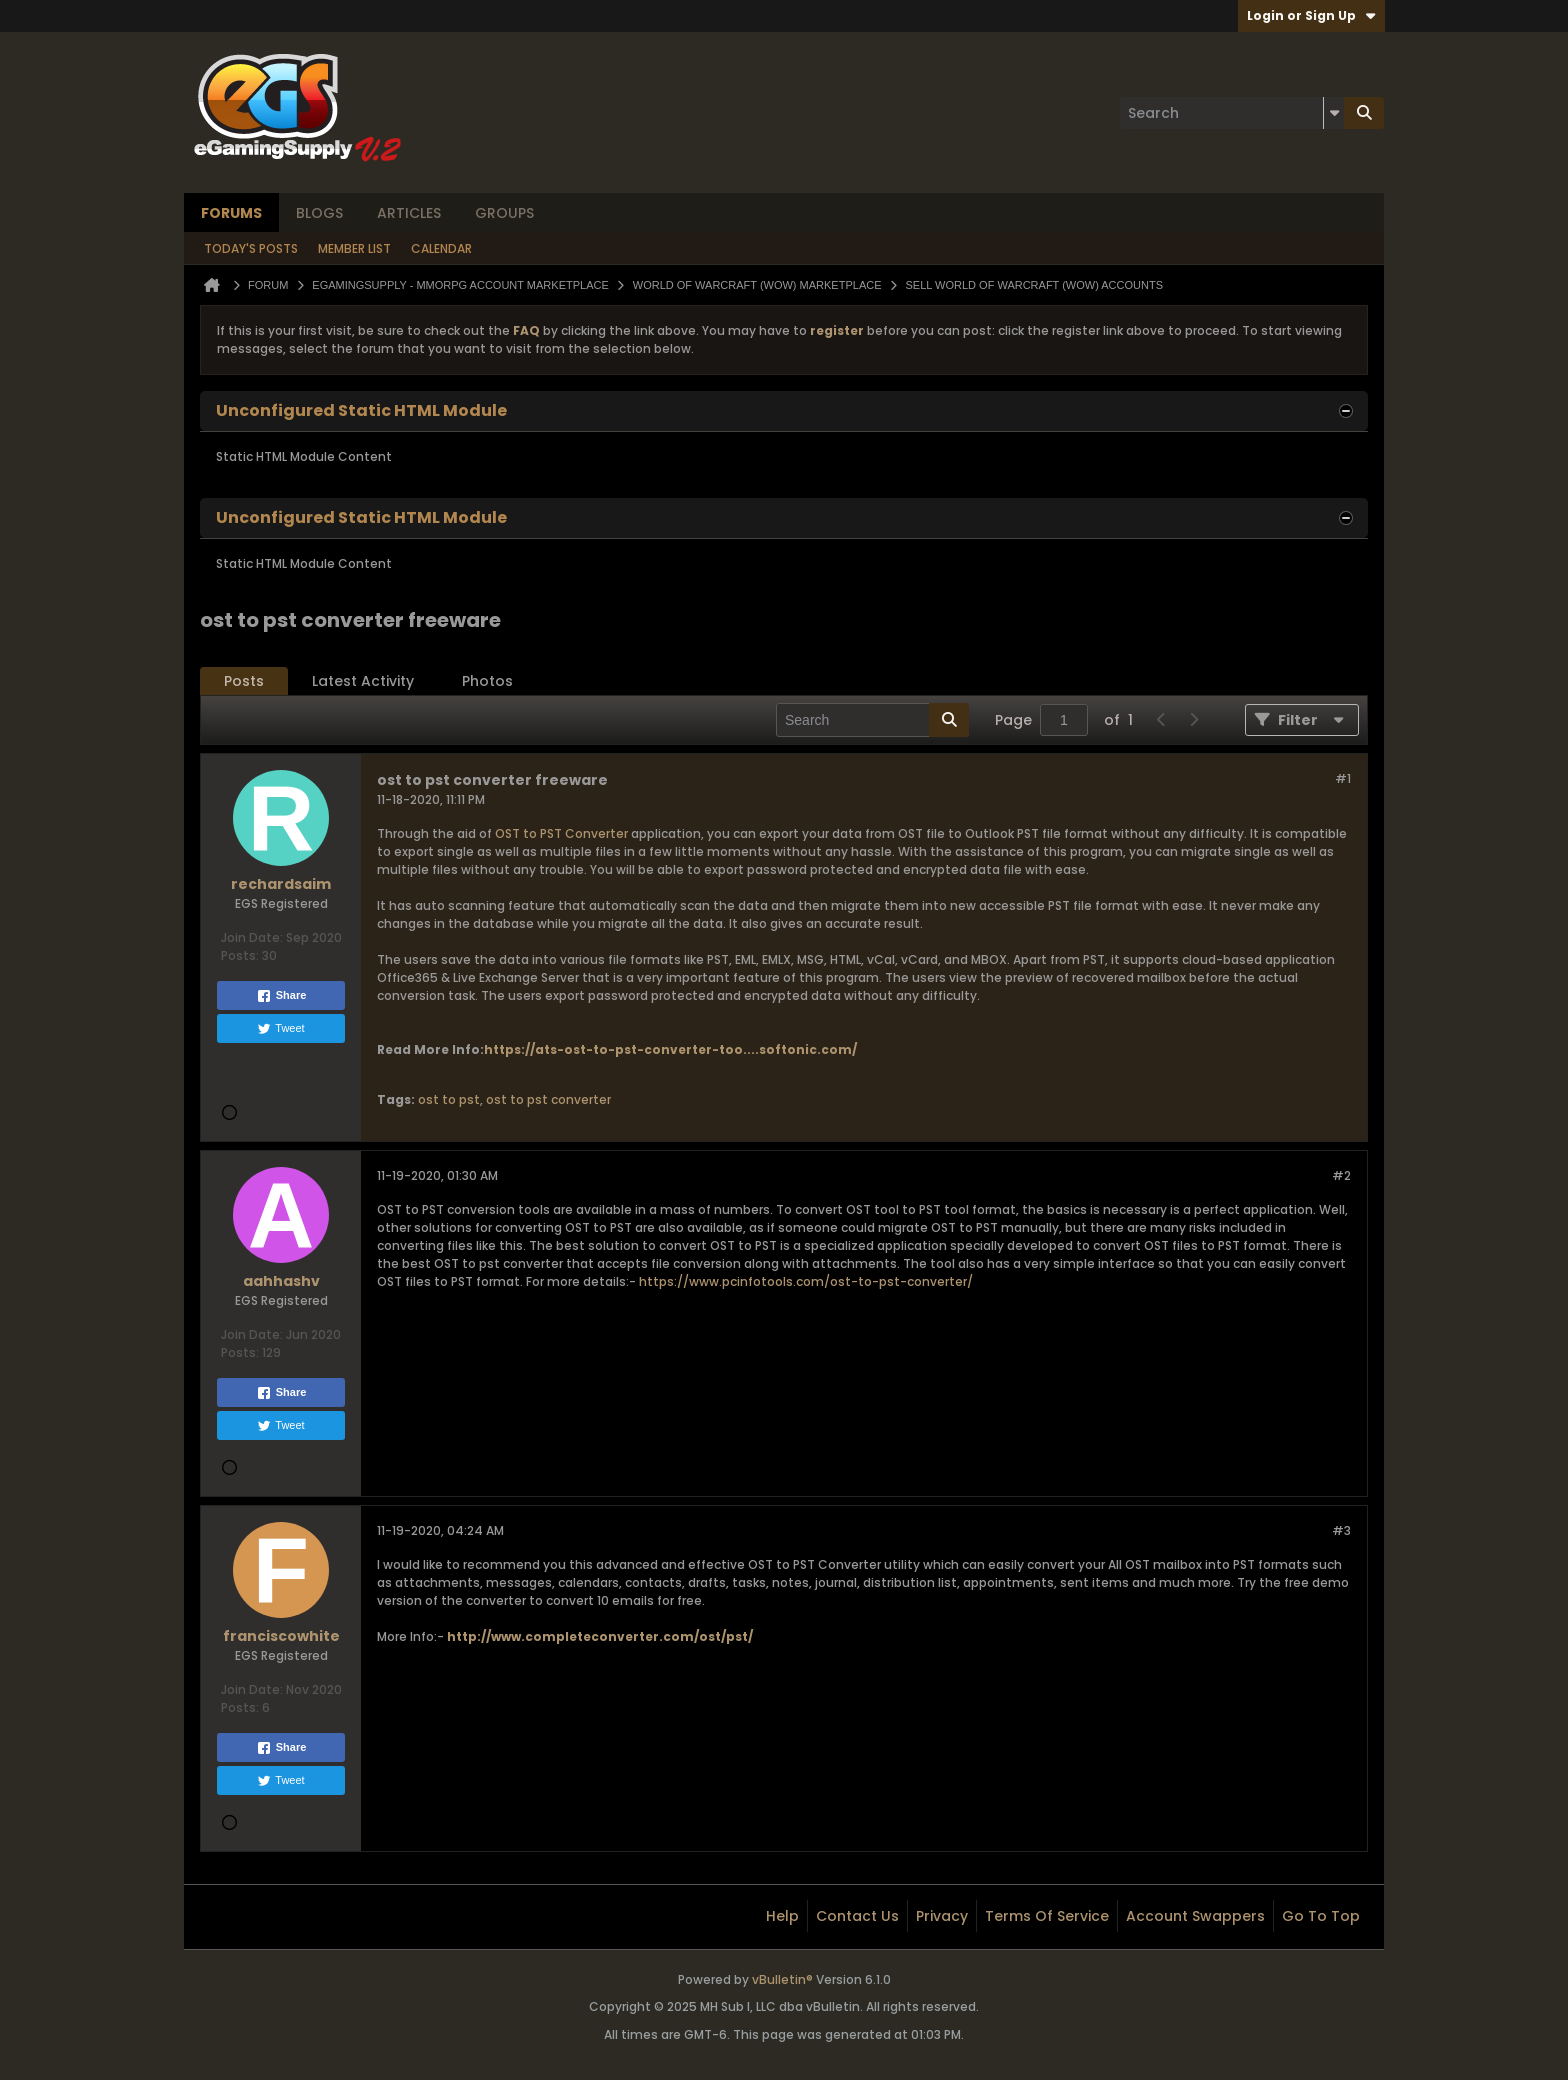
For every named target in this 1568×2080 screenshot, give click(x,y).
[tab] (244, 681)
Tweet (280, 1029)
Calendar (441, 248)
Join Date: (252, 937)
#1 (1343, 778)
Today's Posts (251, 248)
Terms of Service (1047, 1916)
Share (281, 996)
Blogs (319, 213)
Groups (504, 213)
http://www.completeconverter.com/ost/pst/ (600, 1636)
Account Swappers (1195, 1916)
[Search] (1232, 113)
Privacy (942, 1916)
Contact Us (857, 1916)
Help (782, 1916)
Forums (231, 213)
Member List (354, 248)
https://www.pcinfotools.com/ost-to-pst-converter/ (806, 1281)
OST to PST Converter (561, 833)
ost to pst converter (548, 1099)
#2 (1341, 1175)
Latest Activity (363, 681)
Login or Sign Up (1311, 15)
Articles (409, 213)
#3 (1341, 1530)
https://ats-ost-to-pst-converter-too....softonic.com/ (670, 1049)
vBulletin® (782, 1979)
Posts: (240, 955)
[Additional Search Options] (1334, 113)
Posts (244, 681)
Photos (487, 681)
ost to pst (449, 1099)
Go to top (1321, 1916)
